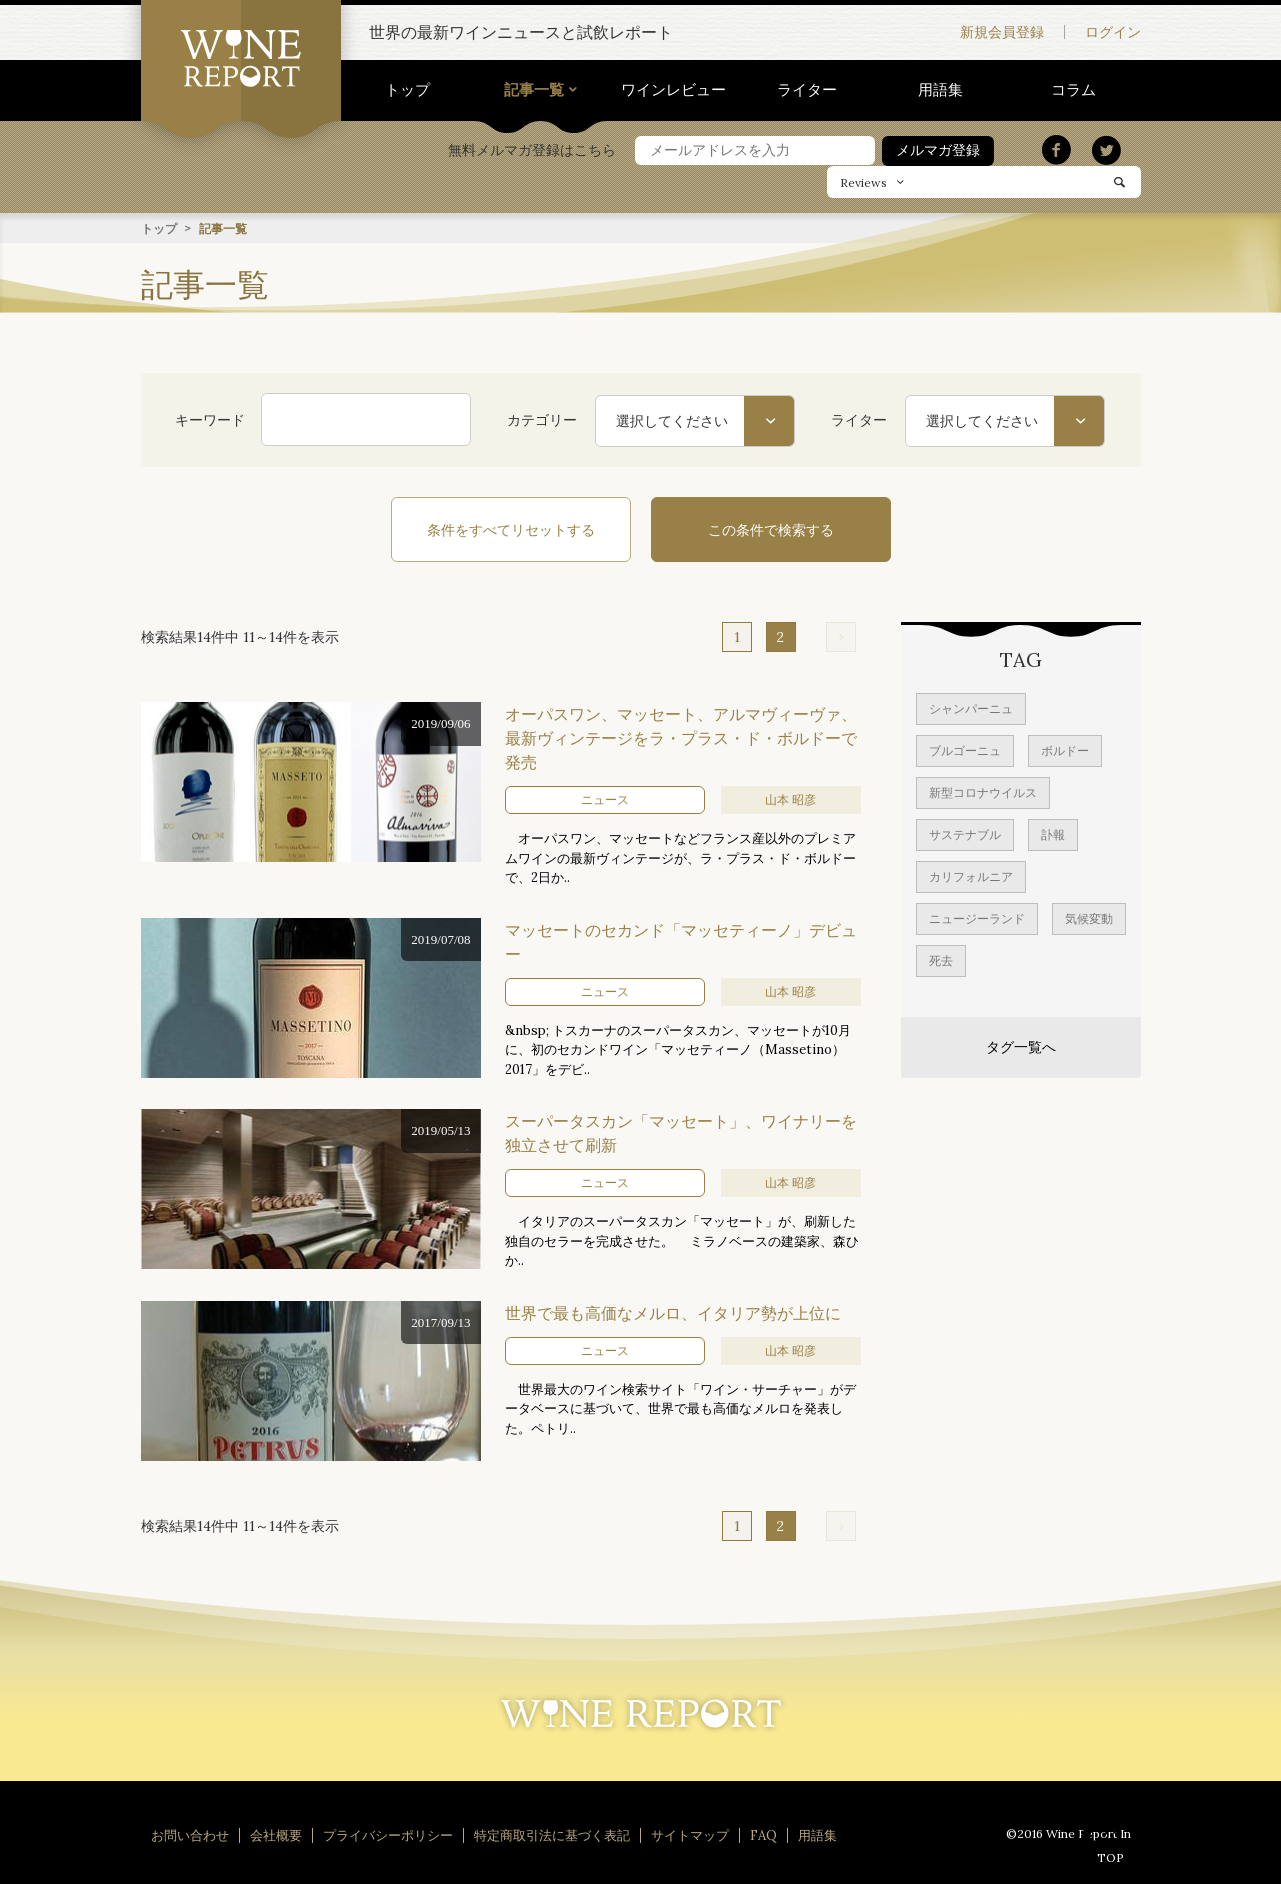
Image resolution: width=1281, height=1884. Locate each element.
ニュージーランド (977, 917)
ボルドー (1065, 749)
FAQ (763, 1834)
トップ (407, 89)
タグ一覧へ (1021, 1046)
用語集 (940, 89)
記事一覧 (534, 89)
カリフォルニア (971, 875)
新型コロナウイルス (983, 791)
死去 (941, 959)
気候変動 (1089, 917)
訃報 (1053, 833)
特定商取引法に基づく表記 (552, 1834)
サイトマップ (690, 1834)
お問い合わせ (190, 1834)
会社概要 (276, 1834)
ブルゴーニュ (965, 749)
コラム (1073, 89)
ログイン (1113, 32)
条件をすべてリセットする (511, 529)
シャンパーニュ (971, 707)
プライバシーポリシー (388, 1834)
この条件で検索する (771, 529)
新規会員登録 (1002, 32)
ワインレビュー (673, 89)
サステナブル (965, 833)
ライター (807, 89)
